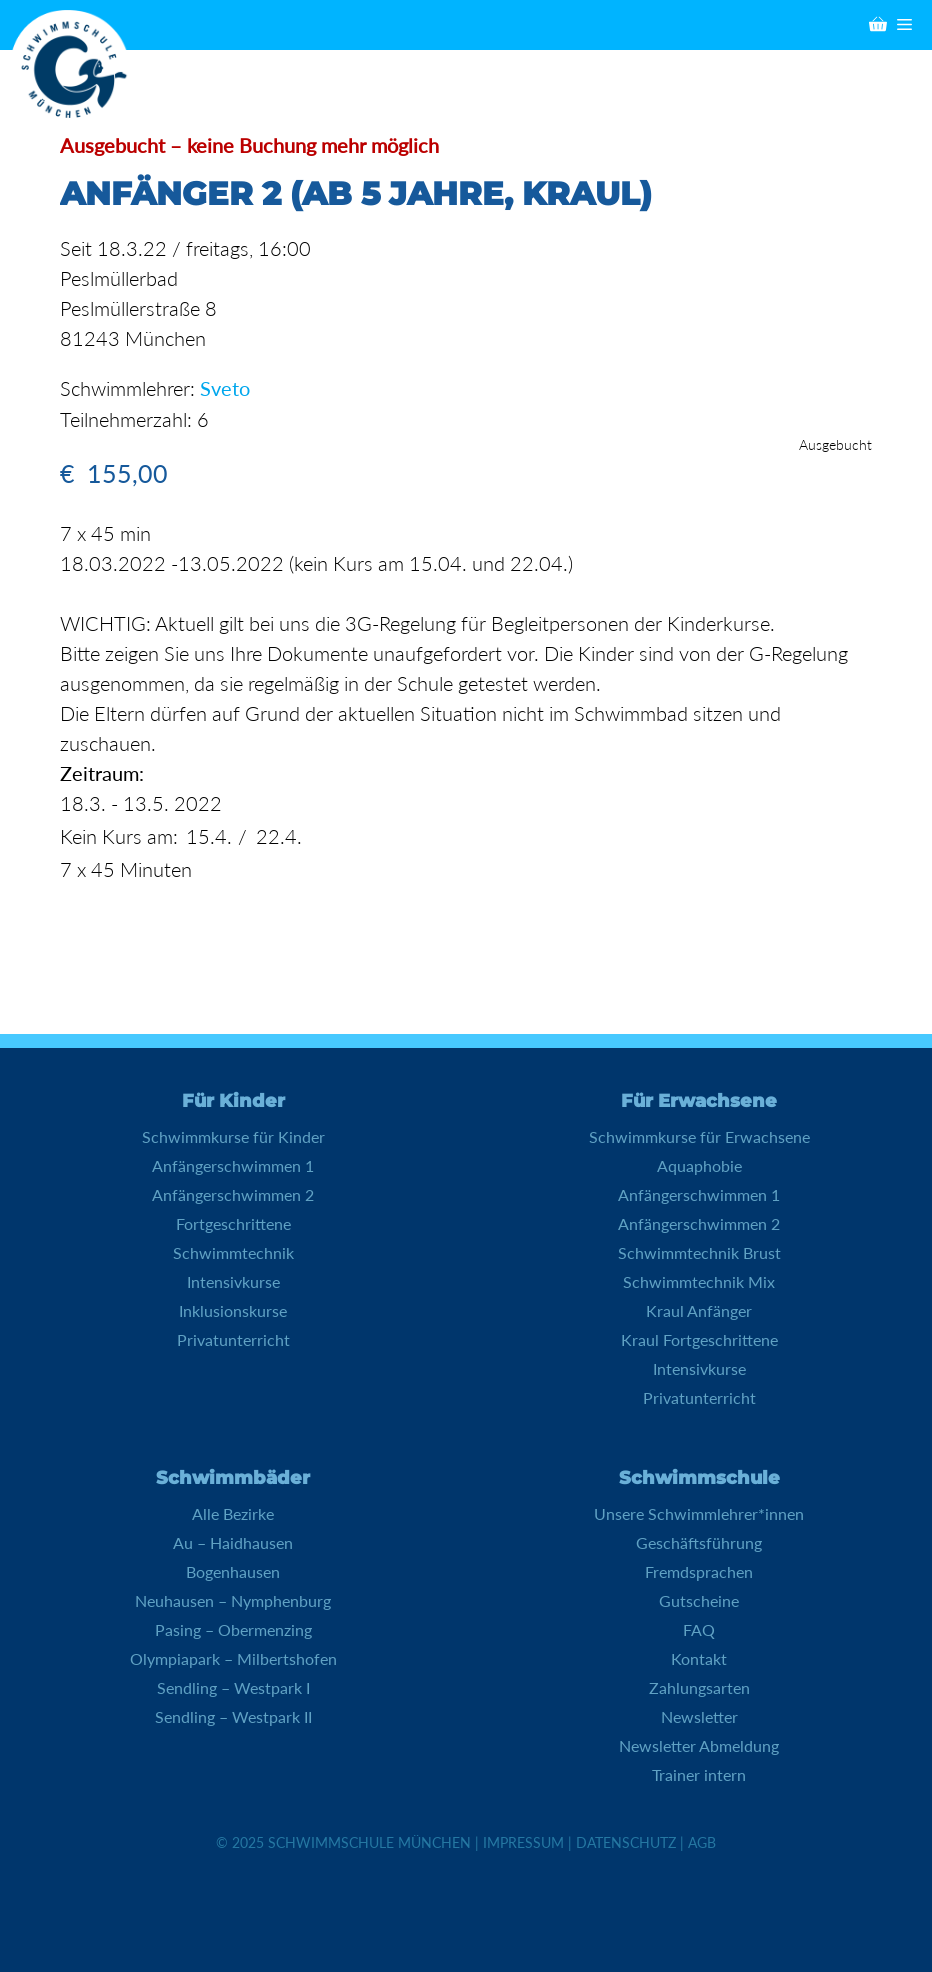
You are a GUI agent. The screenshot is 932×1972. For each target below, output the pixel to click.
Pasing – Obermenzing (233, 1628)
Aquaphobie (699, 1164)
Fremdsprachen (699, 1570)
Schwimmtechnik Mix (699, 1280)
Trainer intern (699, 1773)
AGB (702, 1841)
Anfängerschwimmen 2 (233, 1193)
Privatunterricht (233, 1338)
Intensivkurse (233, 1280)
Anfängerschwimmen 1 (233, 1164)
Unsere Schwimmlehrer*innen (699, 1512)
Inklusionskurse (233, 1309)
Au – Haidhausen (233, 1541)
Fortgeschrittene (233, 1222)
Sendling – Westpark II (233, 1715)
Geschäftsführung (699, 1541)
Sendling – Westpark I (233, 1686)
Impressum (523, 1841)
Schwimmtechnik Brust (699, 1251)
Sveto (225, 388)
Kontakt (699, 1657)
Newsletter (699, 1715)
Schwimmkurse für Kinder (233, 1135)
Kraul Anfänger (699, 1309)
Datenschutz (626, 1841)
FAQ (699, 1628)
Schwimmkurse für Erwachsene (699, 1135)
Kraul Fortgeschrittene (699, 1338)
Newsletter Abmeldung (699, 1744)
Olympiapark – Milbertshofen (233, 1657)
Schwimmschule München (369, 1841)
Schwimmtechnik (233, 1251)
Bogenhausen (233, 1570)
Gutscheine (699, 1599)
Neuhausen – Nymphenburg (233, 1599)
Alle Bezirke (233, 1512)
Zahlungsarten (699, 1686)
